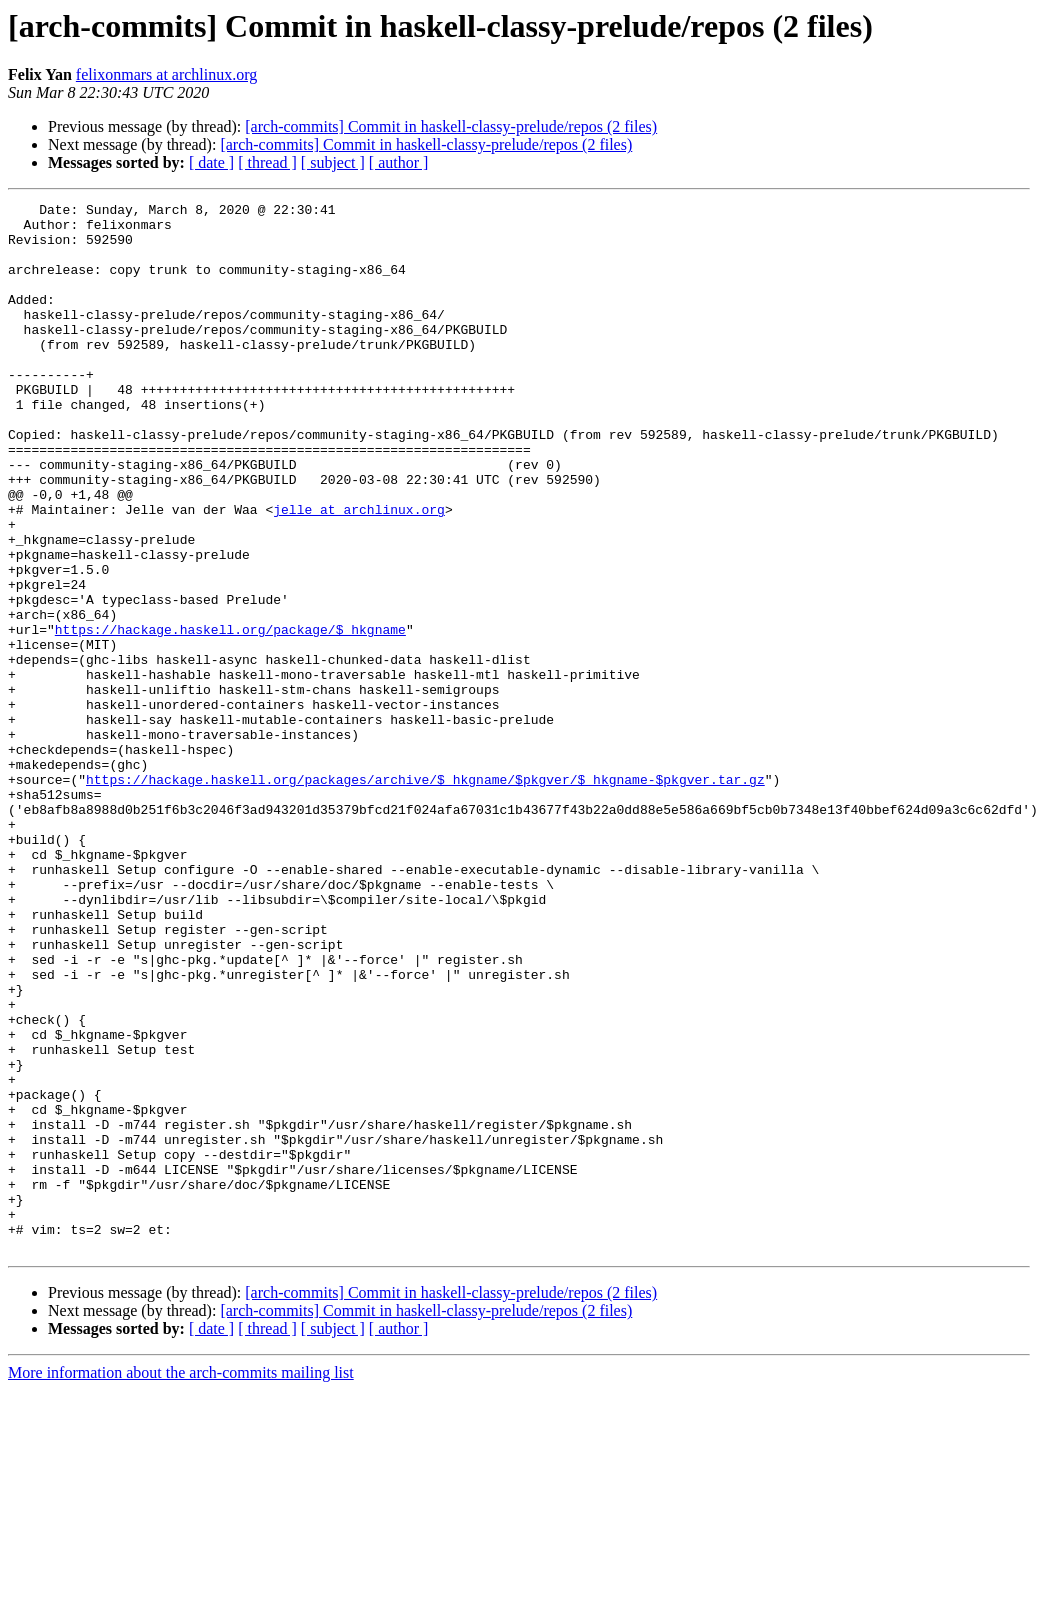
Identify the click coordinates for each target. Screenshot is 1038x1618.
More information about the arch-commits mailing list (181, 1582)
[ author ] (399, 162)
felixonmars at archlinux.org (166, 74)
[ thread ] (267, 162)
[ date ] (211, 162)
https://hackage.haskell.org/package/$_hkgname (230, 716)
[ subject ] (333, 162)
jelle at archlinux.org (359, 572)
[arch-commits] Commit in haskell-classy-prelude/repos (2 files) (451, 126)
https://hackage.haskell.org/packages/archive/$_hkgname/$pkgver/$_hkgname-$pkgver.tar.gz (425, 896)
